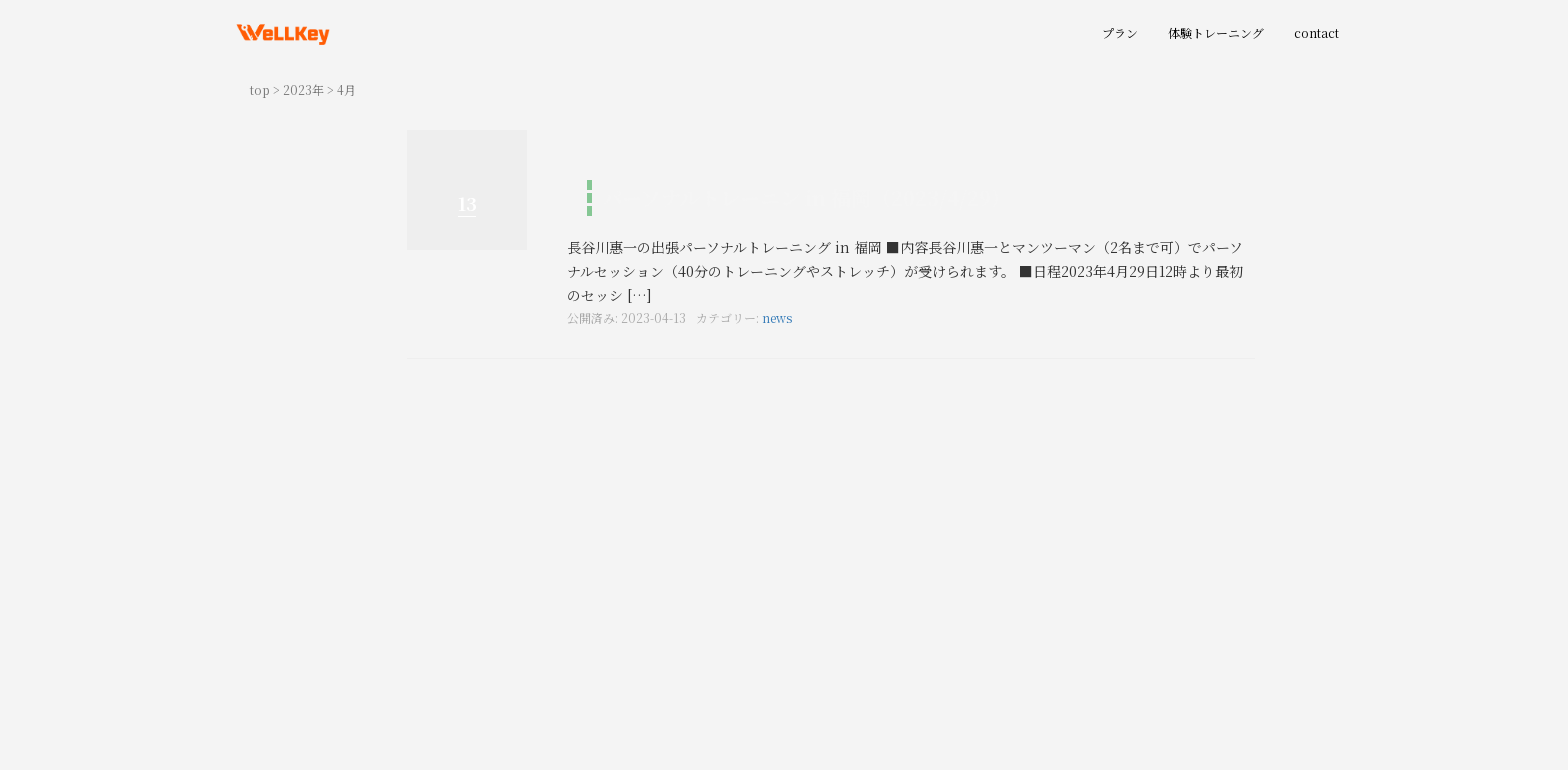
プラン (1120, 32)
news (777, 317)
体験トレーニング (1216, 32)
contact (1316, 32)
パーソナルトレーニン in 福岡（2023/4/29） (806, 197)
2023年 (303, 89)
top (260, 89)
